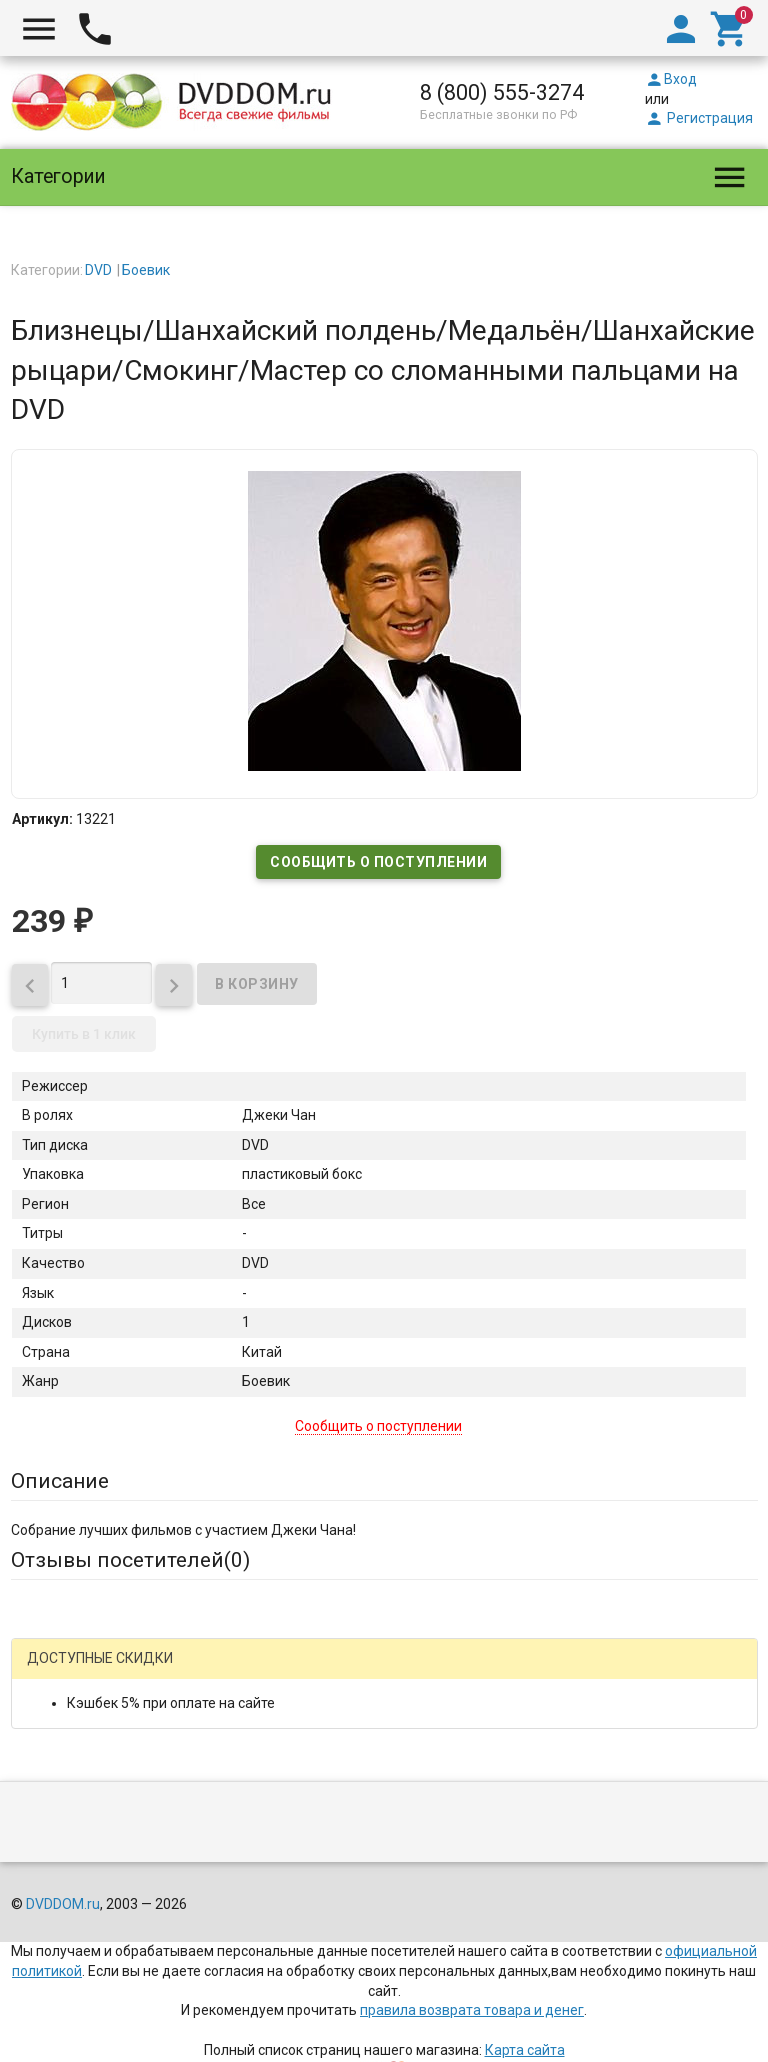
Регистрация (699, 118)
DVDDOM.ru (63, 1904)
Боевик (146, 270)
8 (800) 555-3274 (502, 92)
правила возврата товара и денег (472, 2010)
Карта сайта (525, 2050)
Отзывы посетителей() (130, 1560)
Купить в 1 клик (84, 1034)
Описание (60, 1481)
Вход (671, 79)
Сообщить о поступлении (378, 862)
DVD (98, 270)
